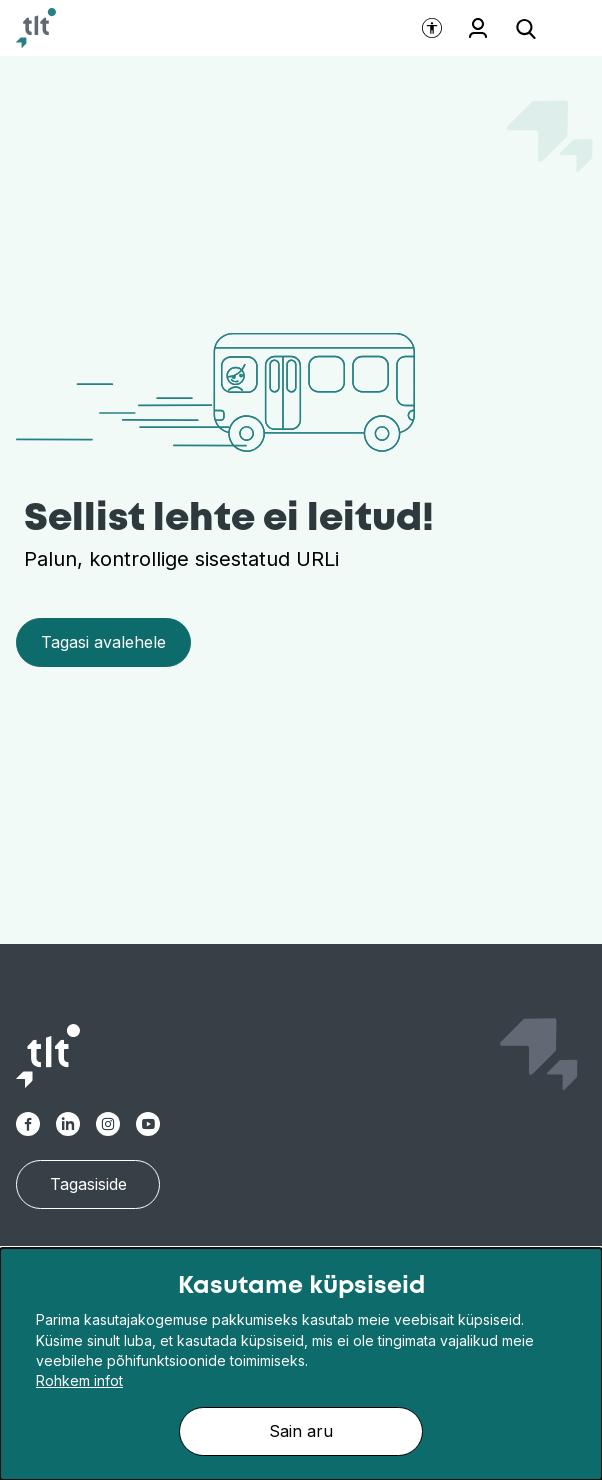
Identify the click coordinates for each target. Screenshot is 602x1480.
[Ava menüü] (562, 28)
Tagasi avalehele (103, 642)
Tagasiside (88, 1184)
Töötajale (478, 28)
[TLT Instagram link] (108, 1124)
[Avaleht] (36, 28)
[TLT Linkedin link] (68, 1124)
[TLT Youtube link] (148, 1124)
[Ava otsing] (526, 28)
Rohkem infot (79, 1380)
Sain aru (301, 1431)
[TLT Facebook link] (28, 1124)
